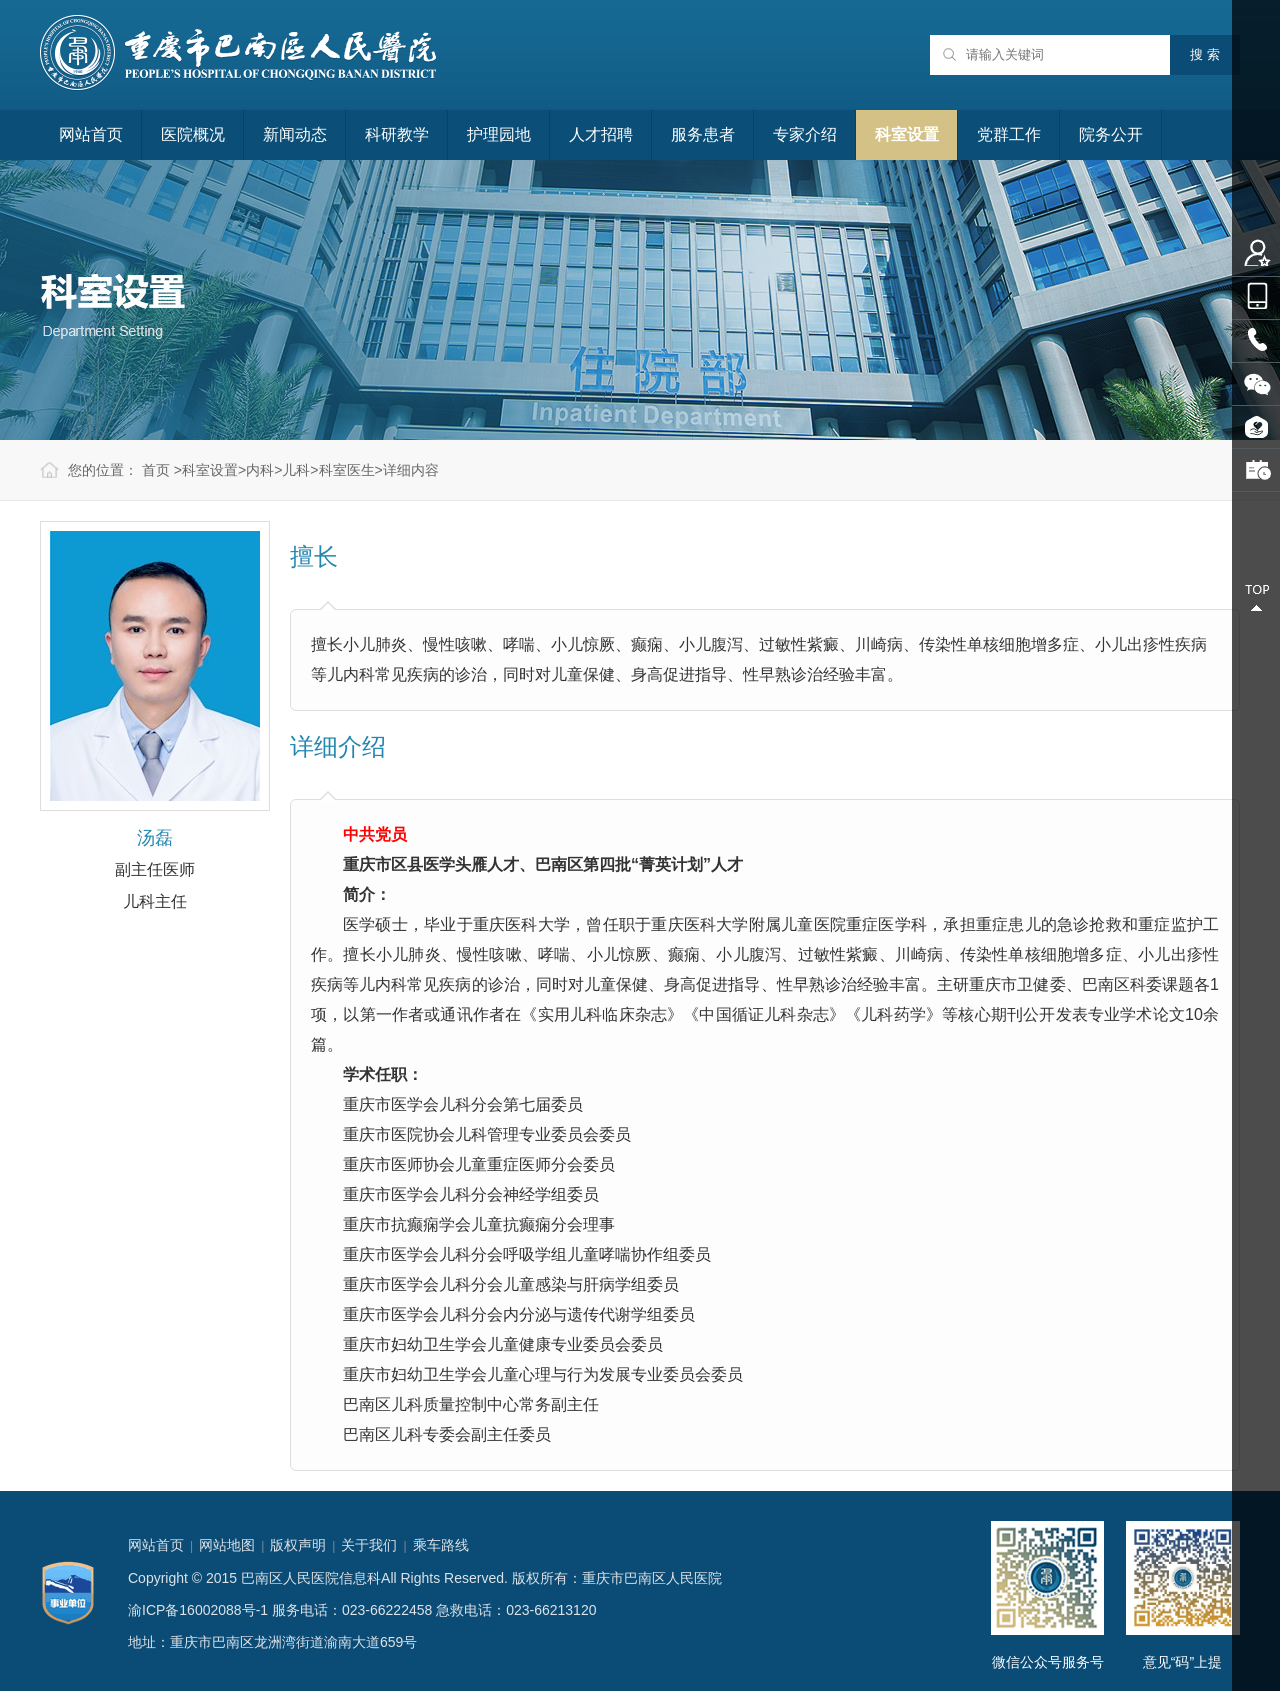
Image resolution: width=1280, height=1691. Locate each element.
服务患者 (703, 134)
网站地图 (227, 1545)
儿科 (296, 470)
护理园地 (499, 134)
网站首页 (91, 134)
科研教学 (397, 134)
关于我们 (369, 1545)
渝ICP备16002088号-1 (198, 1610)
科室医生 (347, 470)
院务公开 (1111, 134)
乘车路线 (441, 1545)
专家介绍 (805, 134)
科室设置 (907, 134)
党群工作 (1009, 134)
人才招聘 (601, 134)
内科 (260, 470)
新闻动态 (295, 134)
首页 (156, 470)
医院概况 (193, 134)
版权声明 (298, 1545)
